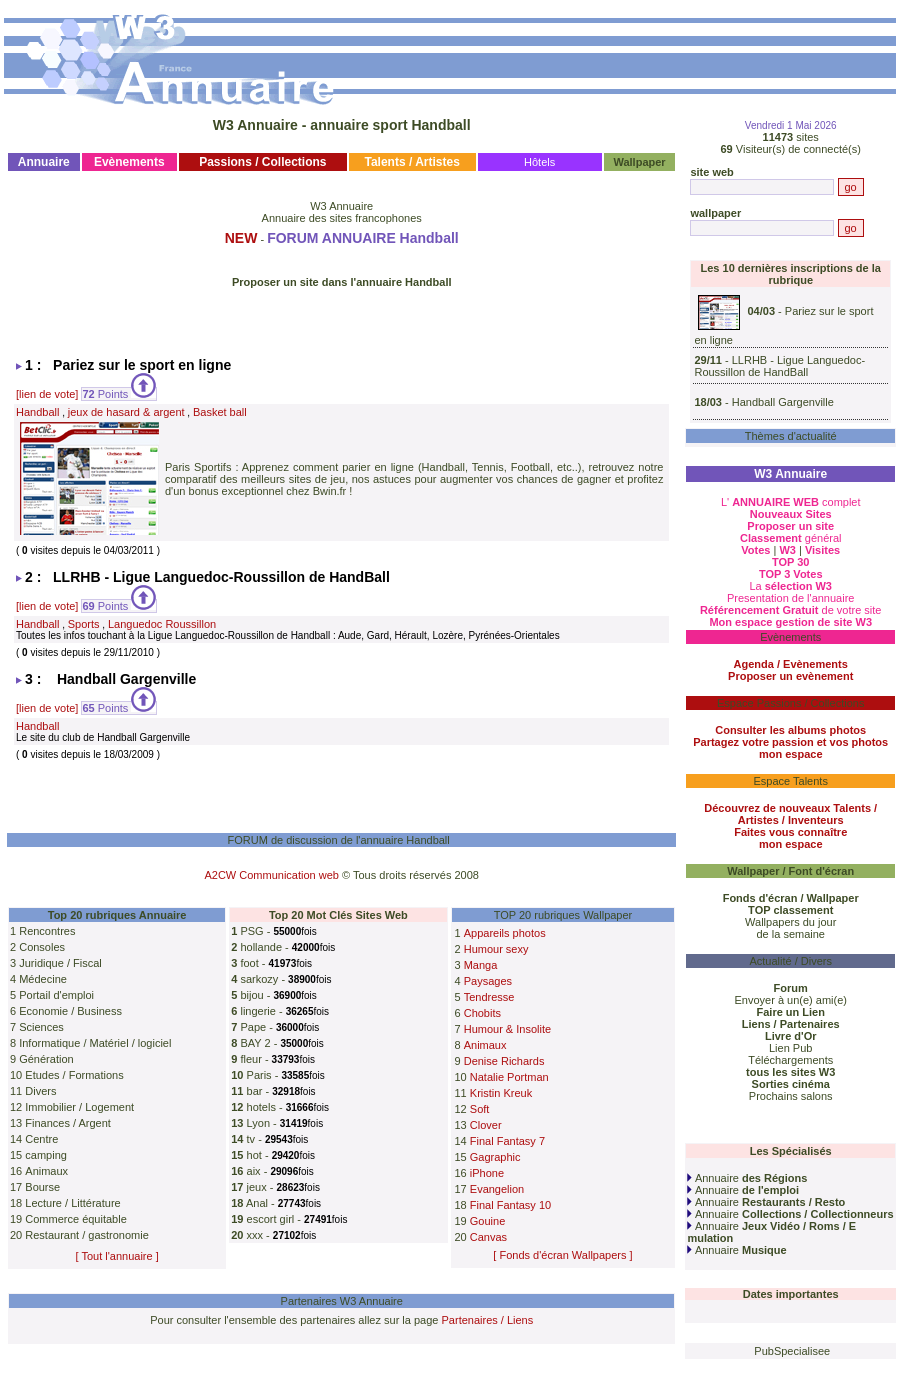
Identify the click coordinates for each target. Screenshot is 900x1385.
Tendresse (489, 997)
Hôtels (539, 162)
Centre (41, 1139)
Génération (46, 1059)
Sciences (41, 1027)
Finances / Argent (68, 1123)
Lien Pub (790, 1048)
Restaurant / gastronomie (87, 1235)
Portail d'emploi (56, 995)
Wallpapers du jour (790, 922)
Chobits (482, 1013)
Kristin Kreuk (501, 1093)
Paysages (488, 981)
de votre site (791, 610)
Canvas (488, 1237)
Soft (480, 1109)
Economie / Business (70, 1011)
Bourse (42, 1187)
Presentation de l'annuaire (790, 598)
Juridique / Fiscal (60, 963)
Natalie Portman (509, 1077)
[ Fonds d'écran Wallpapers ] (562, 1255)
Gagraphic (495, 1157)
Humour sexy (496, 949)
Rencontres (47, 931)
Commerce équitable (76, 1219)
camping (46, 1155)
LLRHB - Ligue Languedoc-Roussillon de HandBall (779, 366)
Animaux (46, 1171)
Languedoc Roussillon (162, 624)
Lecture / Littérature (72, 1203)
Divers (40, 1091)
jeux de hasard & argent (126, 412)
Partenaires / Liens (488, 1320)
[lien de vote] (47, 394)
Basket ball (220, 412)
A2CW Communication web (271, 875)
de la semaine (790, 934)
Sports (84, 624)
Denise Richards (504, 1061)
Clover (486, 1125)
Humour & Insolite (507, 1029)
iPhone (487, 1173)
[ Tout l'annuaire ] (117, 1256)
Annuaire (747, 1178)
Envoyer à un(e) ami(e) (790, 1000)
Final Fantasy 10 (510, 1205)
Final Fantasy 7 (507, 1141)
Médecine (43, 979)
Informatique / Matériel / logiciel (95, 1043)
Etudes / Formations (74, 1075)
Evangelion (497, 1189)
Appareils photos (505, 933)
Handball (37, 412)
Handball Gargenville (783, 402)
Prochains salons (791, 1096)
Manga (481, 965)
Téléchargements (790, 1060)
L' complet (791, 502)
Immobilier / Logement (79, 1107)
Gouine (487, 1221)
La (790, 586)
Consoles (42, 947)
